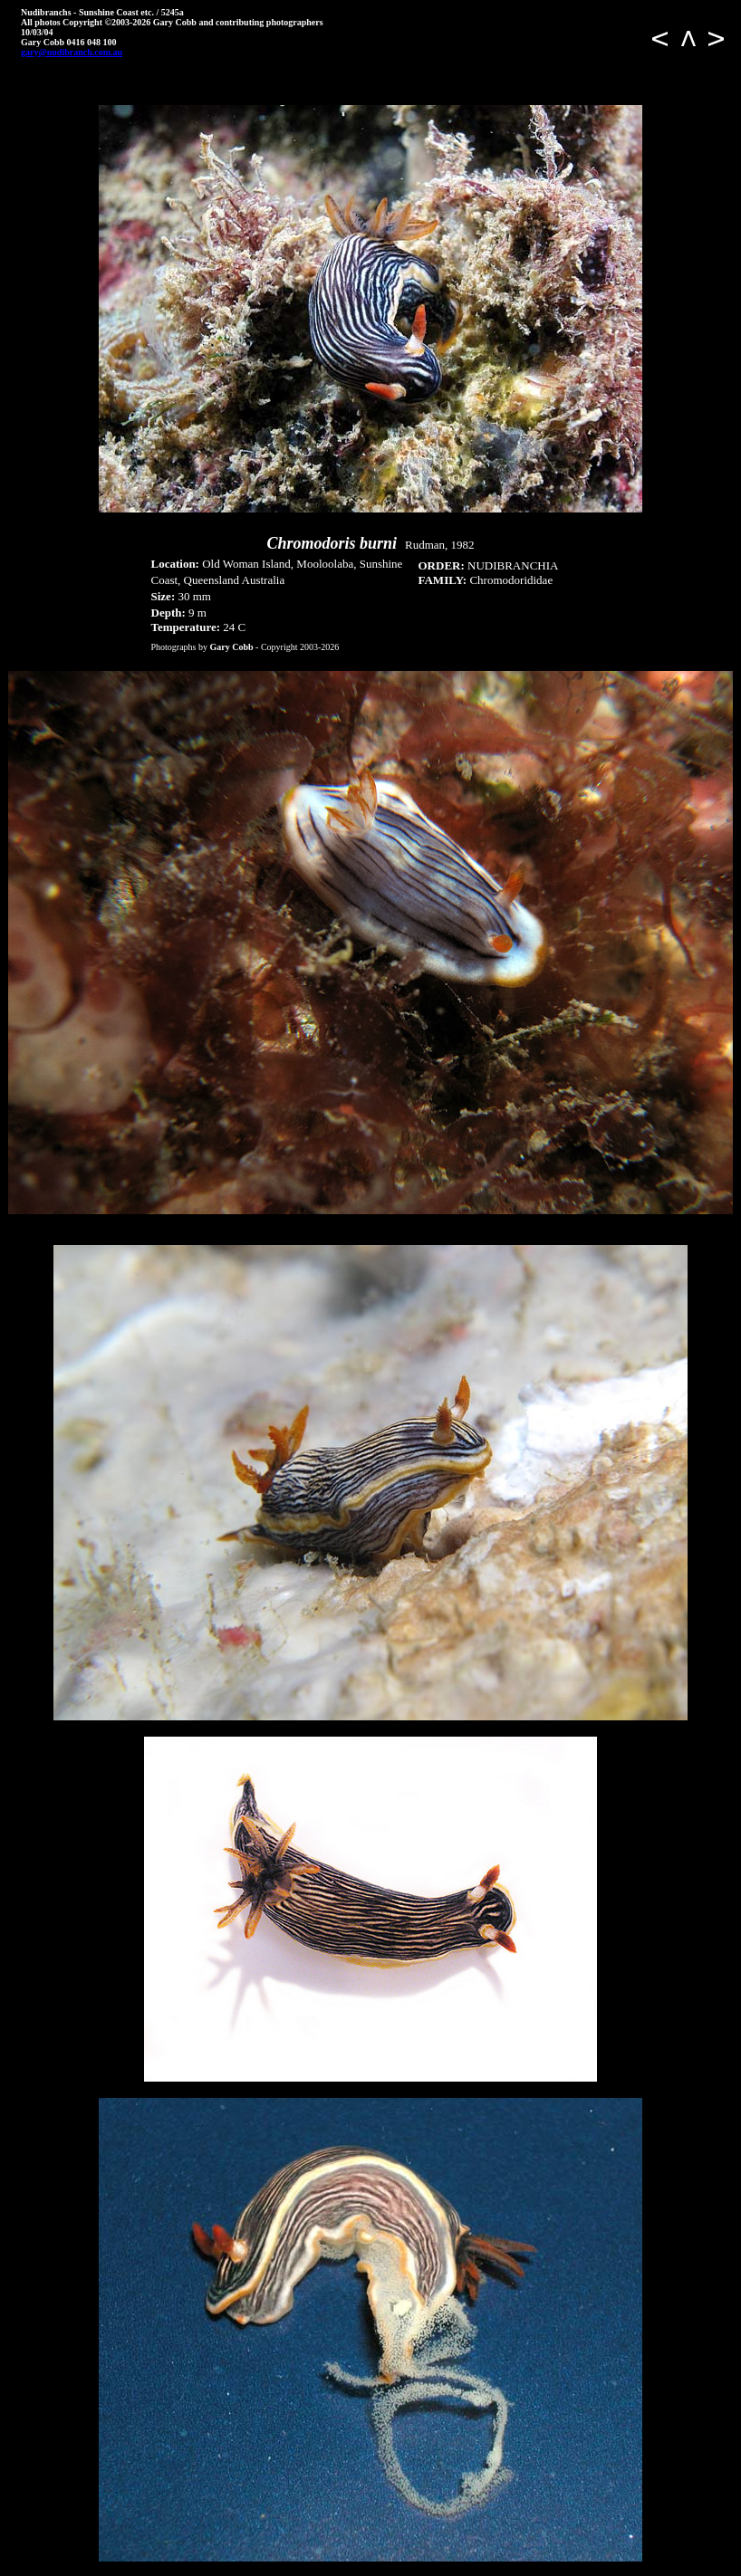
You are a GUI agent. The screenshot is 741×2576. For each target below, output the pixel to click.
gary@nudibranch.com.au (71, 52)
